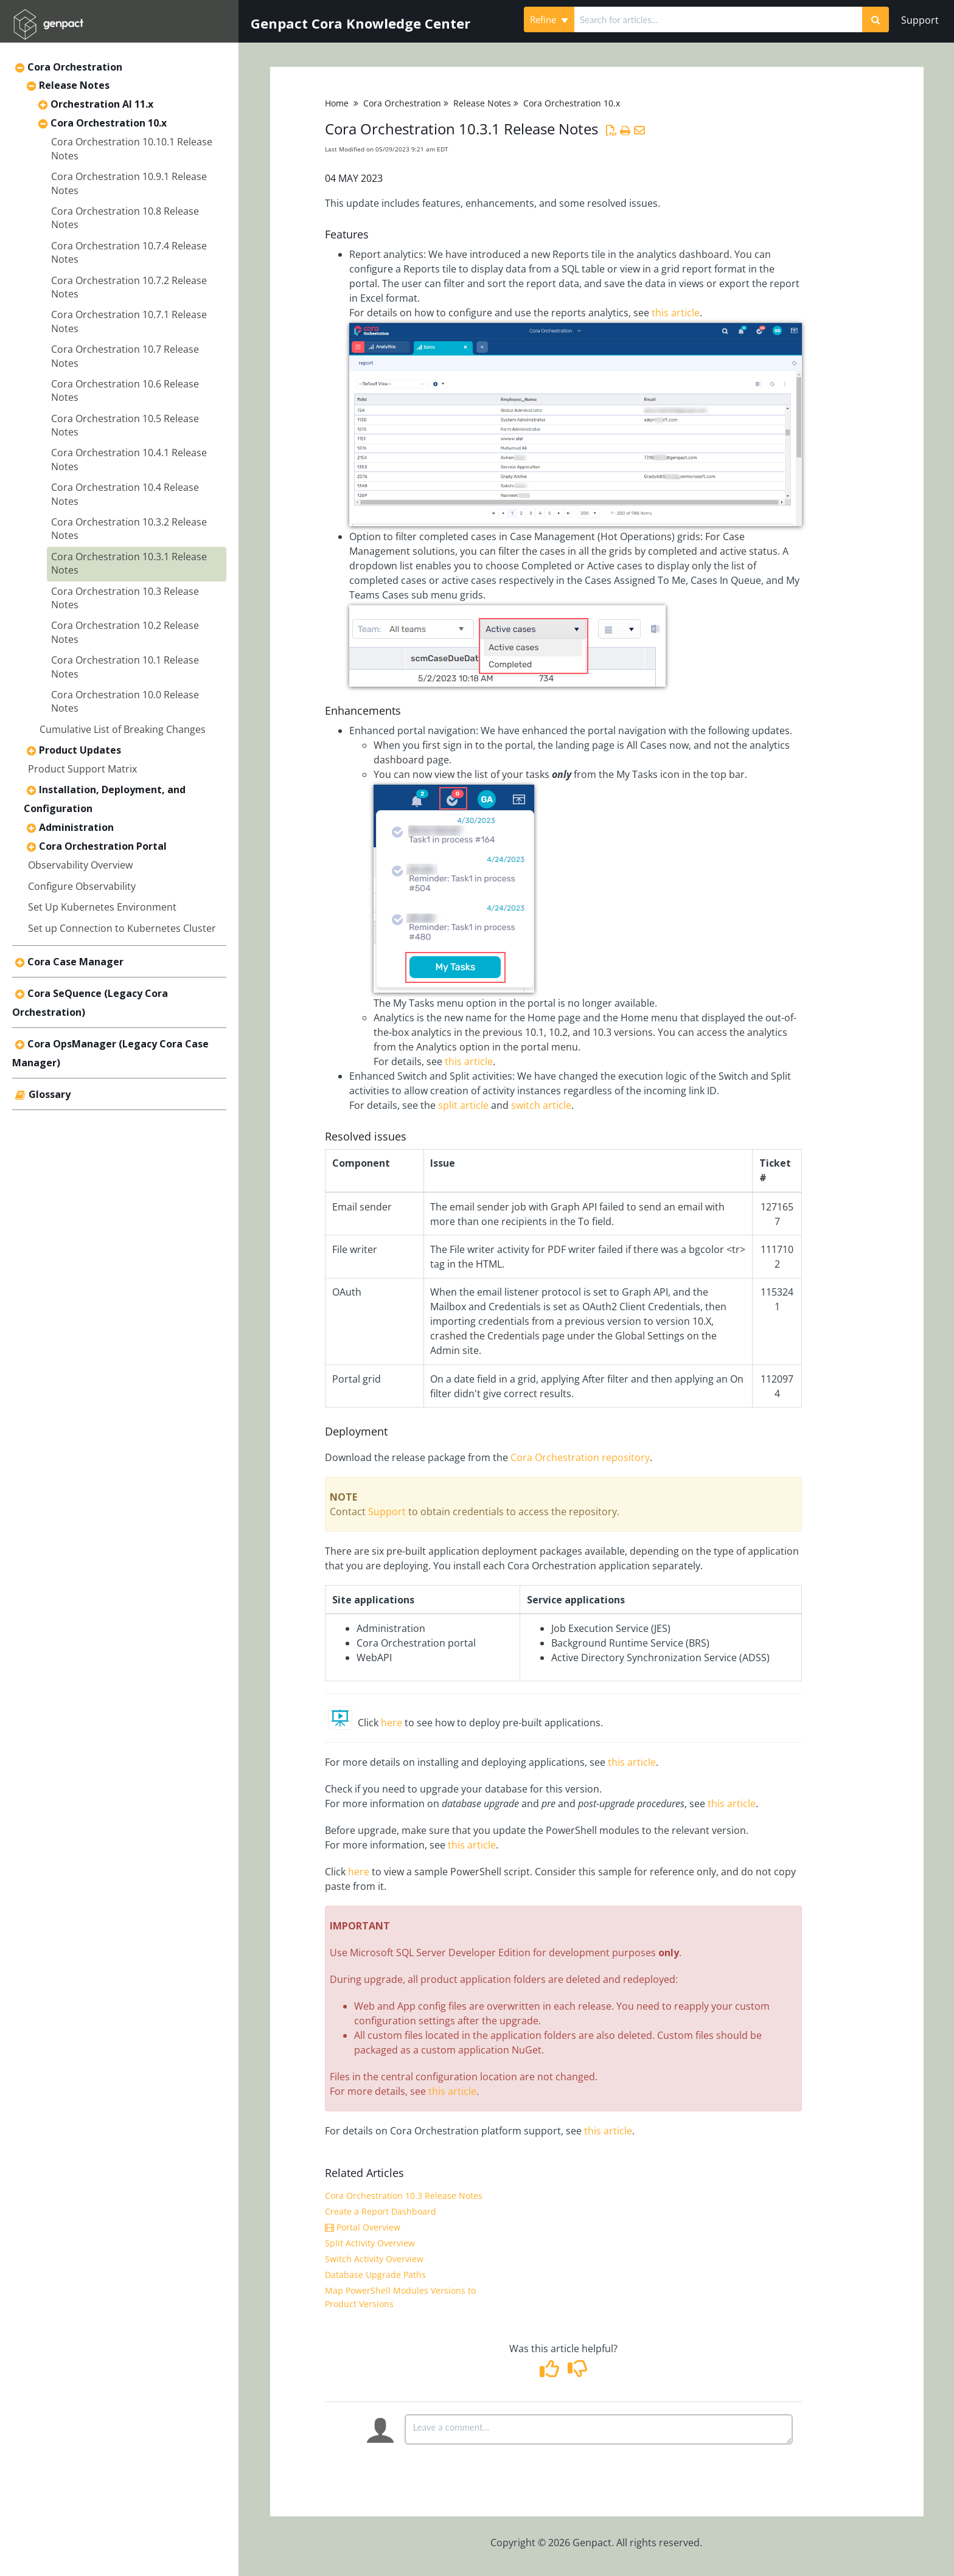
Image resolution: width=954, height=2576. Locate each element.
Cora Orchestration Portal (103, 846)
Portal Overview (362, 2227)
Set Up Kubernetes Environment (102, 907)
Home (337, 103)
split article (463, 1105)
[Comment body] (599, 2429)
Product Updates (80, 750)
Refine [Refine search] (549, 19)
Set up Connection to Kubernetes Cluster (122, 928)
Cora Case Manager (75, 961)
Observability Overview (80, 865)
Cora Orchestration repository (580, 1457)
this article (676, 312)
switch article (541, 1105)
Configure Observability (82, 886)
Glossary (50, 1094)
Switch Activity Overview (374, 2259)
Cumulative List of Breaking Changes (123, 729)
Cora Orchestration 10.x (108, 123)
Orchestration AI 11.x (101, 104)
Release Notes (74, 85)
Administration (76, 827)
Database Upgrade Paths (375, 2274)
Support (920, 20)
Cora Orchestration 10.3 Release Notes (403, 2195)
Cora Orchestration (74, 67)
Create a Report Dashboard (380, 2211)
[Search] (875, 19)
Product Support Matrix (82, 769)
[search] (718, 19)
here (391, 1722)
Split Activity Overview (370, 2243)
